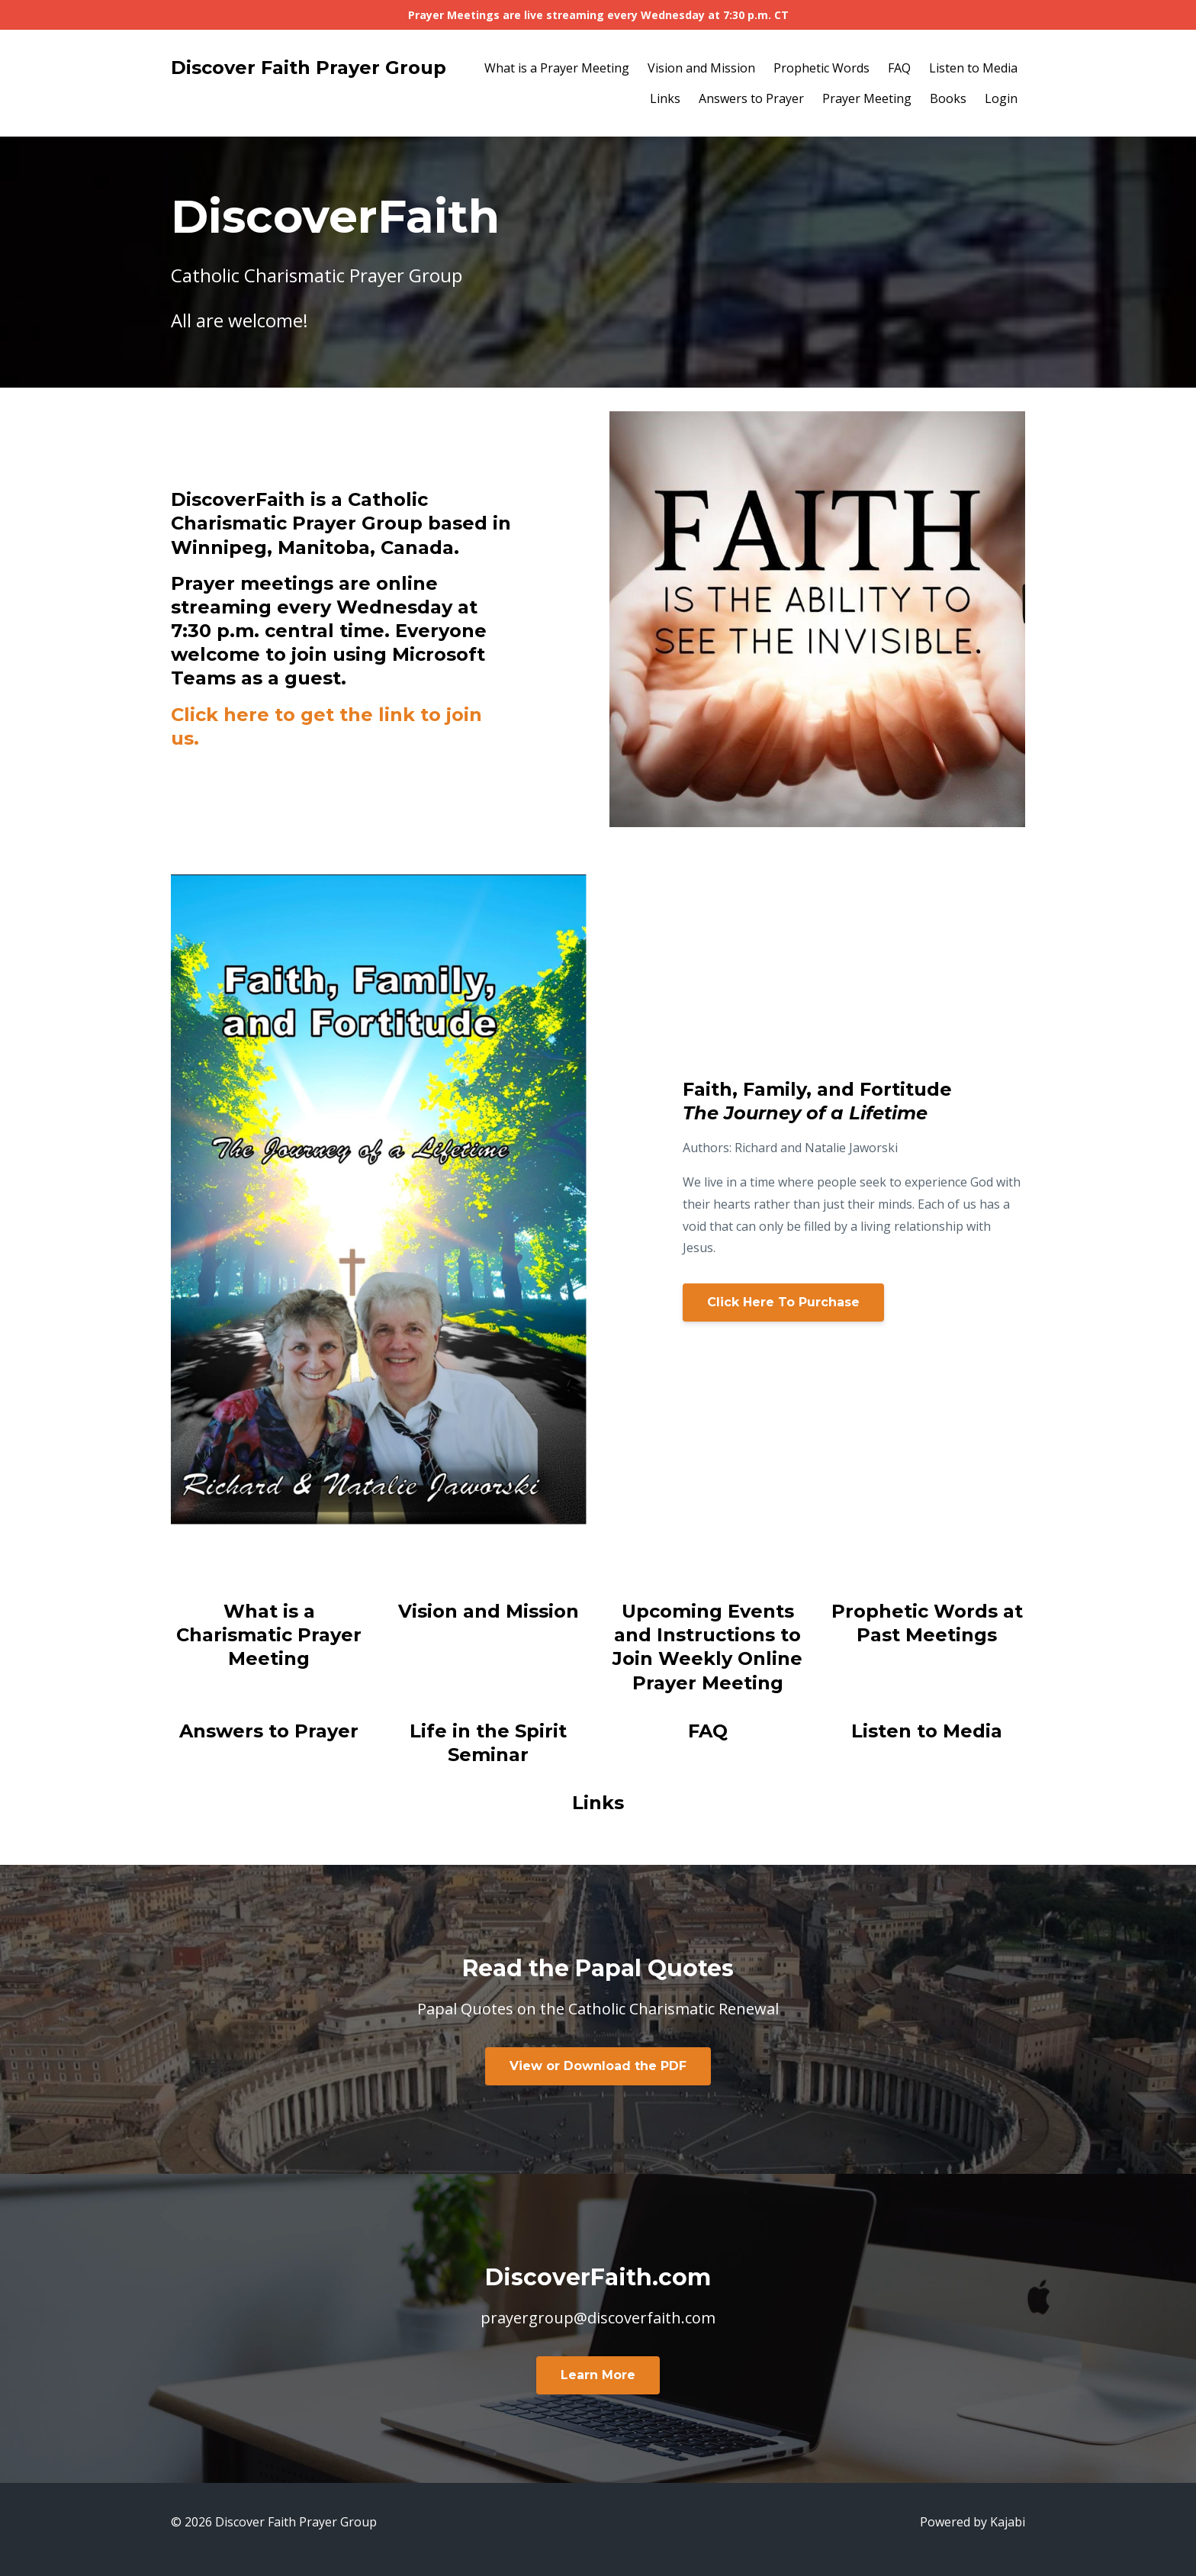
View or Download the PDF (598, 2066)
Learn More (598, 2375)
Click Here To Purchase (783, 1302)
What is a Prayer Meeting (556, 68)
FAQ (899, 68)
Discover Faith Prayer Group (308, 67)
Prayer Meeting (866, 98)
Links (665, 98)
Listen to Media (973, 68)
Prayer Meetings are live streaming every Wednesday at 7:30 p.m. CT (598, 15)
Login (1001, 98)
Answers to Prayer (751, 98)
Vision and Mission (701, 68)
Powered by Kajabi (972, 2521)
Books (948, 98)
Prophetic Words (821, 68)
